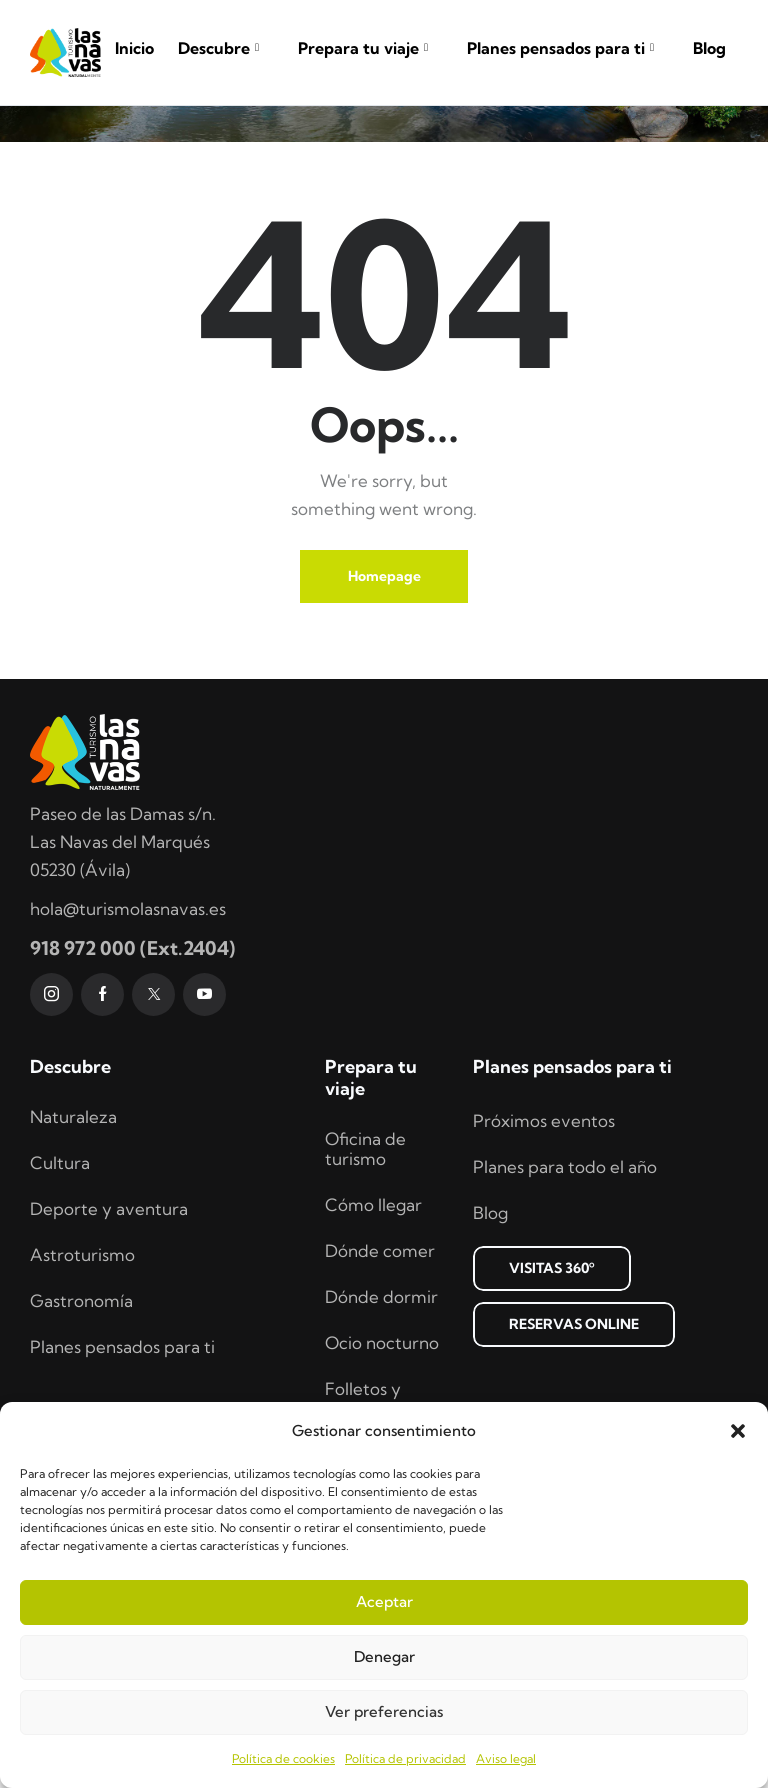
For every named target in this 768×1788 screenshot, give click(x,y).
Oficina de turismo (365, 1254)
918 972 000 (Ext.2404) (132, 1054)
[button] (738, 1431)
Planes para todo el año (565, 1272)
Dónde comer (380, 1356)
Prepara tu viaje (370, 48)
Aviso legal (506, 1758)
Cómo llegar (373, 1310)
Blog (709, 48)
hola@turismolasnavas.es (128, 1014)
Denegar (384, 1656)
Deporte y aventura (109, 1314)
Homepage (384, 682)
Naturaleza (73, 1222)
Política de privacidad (405, 1758)
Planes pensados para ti (568, 48)
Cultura (60, 1268)
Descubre (226, 48)
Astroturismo (82, 1360)
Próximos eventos (544, 1226)
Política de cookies (283, 1758)
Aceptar (384, 1601)
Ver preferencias (384, 1711)
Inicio (134, 48)
